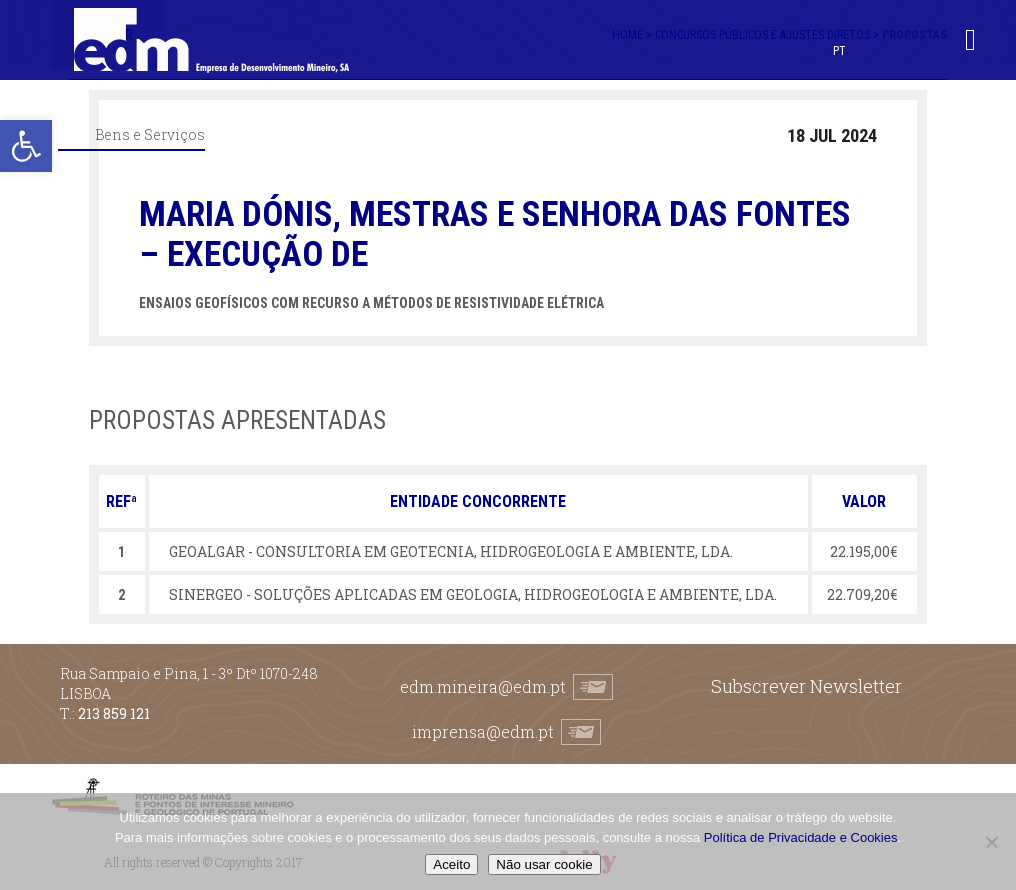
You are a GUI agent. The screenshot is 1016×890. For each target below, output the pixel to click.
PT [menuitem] (839, 51)
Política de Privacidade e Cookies (801, 837)
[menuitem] (839, 50)
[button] (26, 146)
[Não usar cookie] (991, 842)
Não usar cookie (544, 864)
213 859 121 (114, 713)
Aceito (451, 864)
